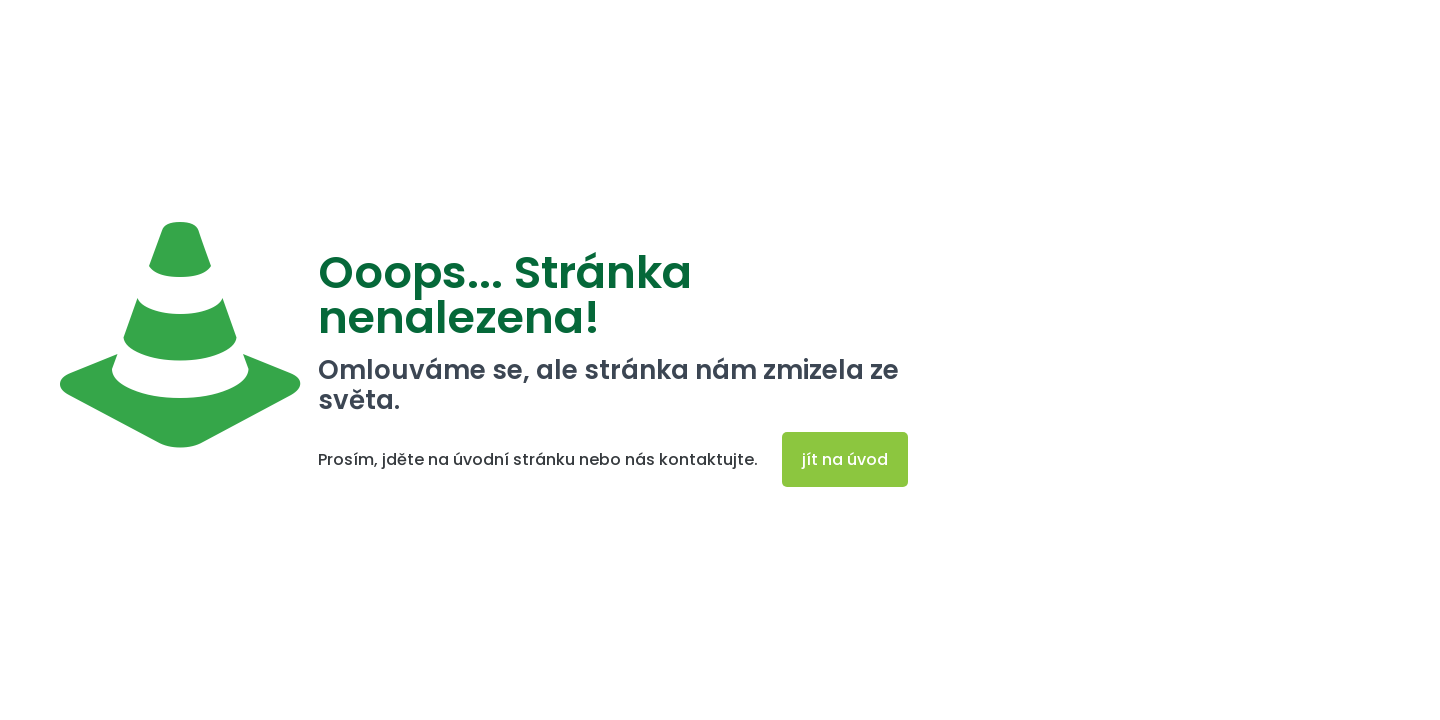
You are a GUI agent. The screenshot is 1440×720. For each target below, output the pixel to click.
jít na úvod (845, 459)
